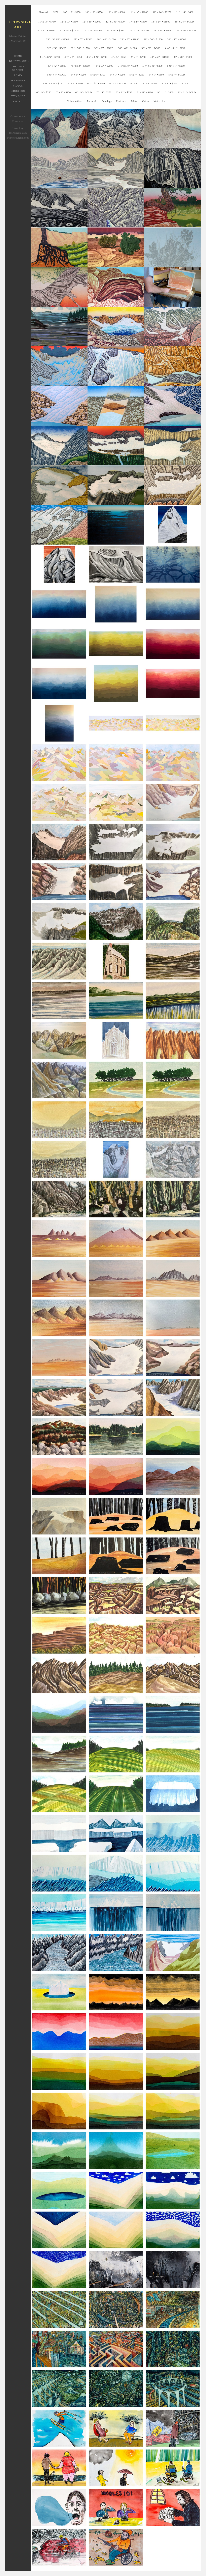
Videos (18, 85)
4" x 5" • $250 (118, 56)
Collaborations (74, 101)
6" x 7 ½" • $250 (96, 83)
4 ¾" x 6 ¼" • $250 (97, 56)
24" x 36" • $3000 (162, 30)
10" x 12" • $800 (116, 12)
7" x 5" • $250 (103, 92)
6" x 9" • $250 (43, 92)
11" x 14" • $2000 (138, 12)
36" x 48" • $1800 (127, 48)
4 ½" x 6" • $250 (73, 56)
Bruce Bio (17, 91)
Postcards (121, 101)
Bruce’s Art (18, 61)
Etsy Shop (18, 96)
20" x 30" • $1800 (45, 30)
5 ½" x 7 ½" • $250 (152, 65)
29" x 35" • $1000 (129, 39)
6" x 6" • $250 (75, 83)
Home (18, 56)
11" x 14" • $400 (184, 12)
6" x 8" (134, 83)
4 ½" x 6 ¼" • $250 (50, 56)
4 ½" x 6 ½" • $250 (175, 48)
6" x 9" (185, 83)
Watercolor (159, 101)
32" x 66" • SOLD (103, 48)
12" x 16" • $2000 (91, 21)
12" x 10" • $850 (69, 21)
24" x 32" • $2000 (139, 30)
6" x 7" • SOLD (117, 83)
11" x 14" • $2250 (162, 12)
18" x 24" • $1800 (160, 21)
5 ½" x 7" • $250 (176, 65)
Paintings (106, 101)
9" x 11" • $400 (165, 92)
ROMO (18, 75)
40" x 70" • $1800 (183, 56)
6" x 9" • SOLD (83, 92)
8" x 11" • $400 (145, 92)
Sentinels (17, 80)
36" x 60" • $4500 (150, 48)
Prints (134, 101)
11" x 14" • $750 (47, 21)
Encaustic (92, 101)
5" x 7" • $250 (117, 74)
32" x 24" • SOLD (56, 48)
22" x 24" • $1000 (92, 30)
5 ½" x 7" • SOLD (56, 74)
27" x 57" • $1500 (83, 39)
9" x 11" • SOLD (187, 92)
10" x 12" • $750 (94, 12)
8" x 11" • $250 (124, 92)
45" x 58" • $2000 (80, 65)
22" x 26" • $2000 (115, 30)
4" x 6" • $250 (138, 56)
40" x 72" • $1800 (56, 65)
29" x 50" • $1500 (153, 39)
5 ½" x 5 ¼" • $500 (128, 65)
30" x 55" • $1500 (176, 39)
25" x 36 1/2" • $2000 (57, 39)
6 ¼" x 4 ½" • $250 (53, 83)
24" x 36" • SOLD (186, 30)
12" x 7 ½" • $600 (115, 21)
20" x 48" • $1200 (69, 30)
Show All (43, 12)
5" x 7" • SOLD (176, 74)
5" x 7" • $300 (156, 74)
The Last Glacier (17, 68)
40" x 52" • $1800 (159, 56)
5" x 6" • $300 (98, 74)
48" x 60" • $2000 (103, 65)
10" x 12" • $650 (72, 12)
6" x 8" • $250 (150, 83)
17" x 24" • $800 (138, 21)
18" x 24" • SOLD (184, 21)
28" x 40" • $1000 (106, 39)
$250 (55, 12)
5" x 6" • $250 (78, 74)
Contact (17, 101)
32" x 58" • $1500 (80, 48)
